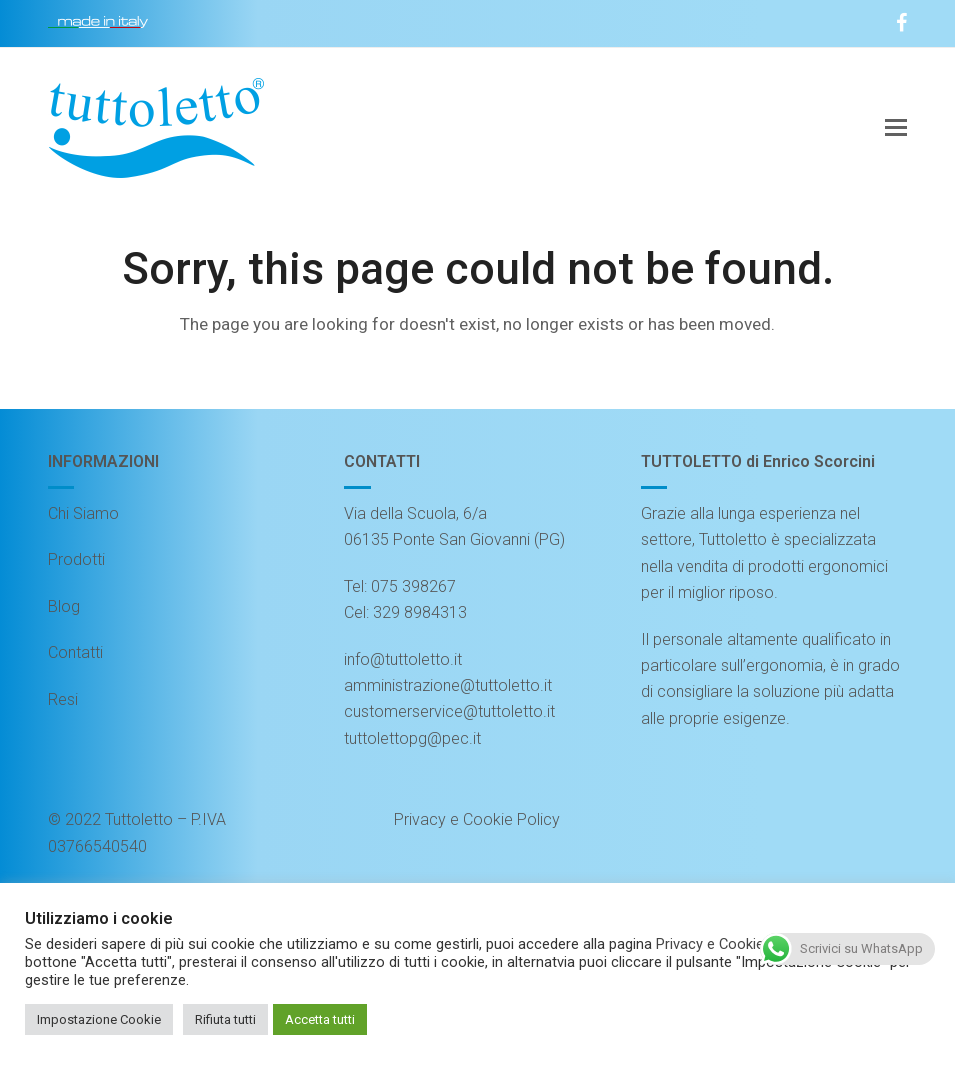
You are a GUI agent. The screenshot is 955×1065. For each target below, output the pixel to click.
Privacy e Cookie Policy (477, 819)
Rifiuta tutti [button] (225, 1019)
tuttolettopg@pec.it (412, 738)
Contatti (75, 652)
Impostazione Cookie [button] (99, 1019)
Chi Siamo (83, 513)
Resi (63, 699)
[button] (896, 128)
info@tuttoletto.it (403, 659)
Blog (64, 606)
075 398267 (413, 586)
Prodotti (76, 559)
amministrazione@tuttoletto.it (448, 685)
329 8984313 (420, 612)
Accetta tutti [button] (320, 1019)
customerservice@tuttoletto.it (449, 711)
